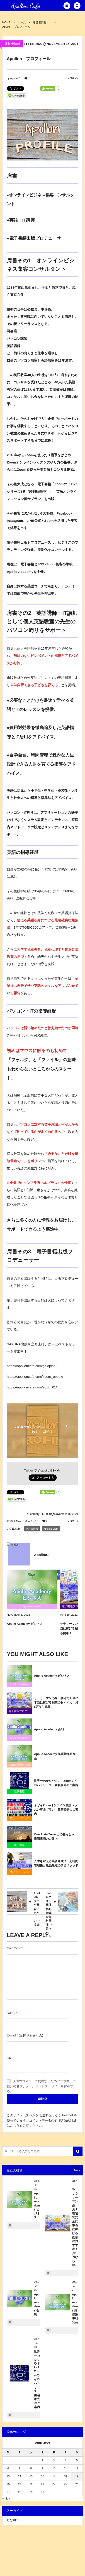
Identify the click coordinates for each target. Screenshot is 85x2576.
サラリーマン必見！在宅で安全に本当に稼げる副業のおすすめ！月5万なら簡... (75, 2229)
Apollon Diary (51, 1528)
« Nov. (6, 2498)
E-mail (11, 2035)
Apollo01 (15, 78)
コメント (33, 1520)
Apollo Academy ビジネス (37, 2205)
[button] (66, 5)
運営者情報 (12, 44)
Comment (14, 1948)
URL (10, 2058)
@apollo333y (47, 1470)
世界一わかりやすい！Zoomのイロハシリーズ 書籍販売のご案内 (37, 2379)
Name (11, 2012)
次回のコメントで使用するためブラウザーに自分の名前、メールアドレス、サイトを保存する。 (41, 2086)
